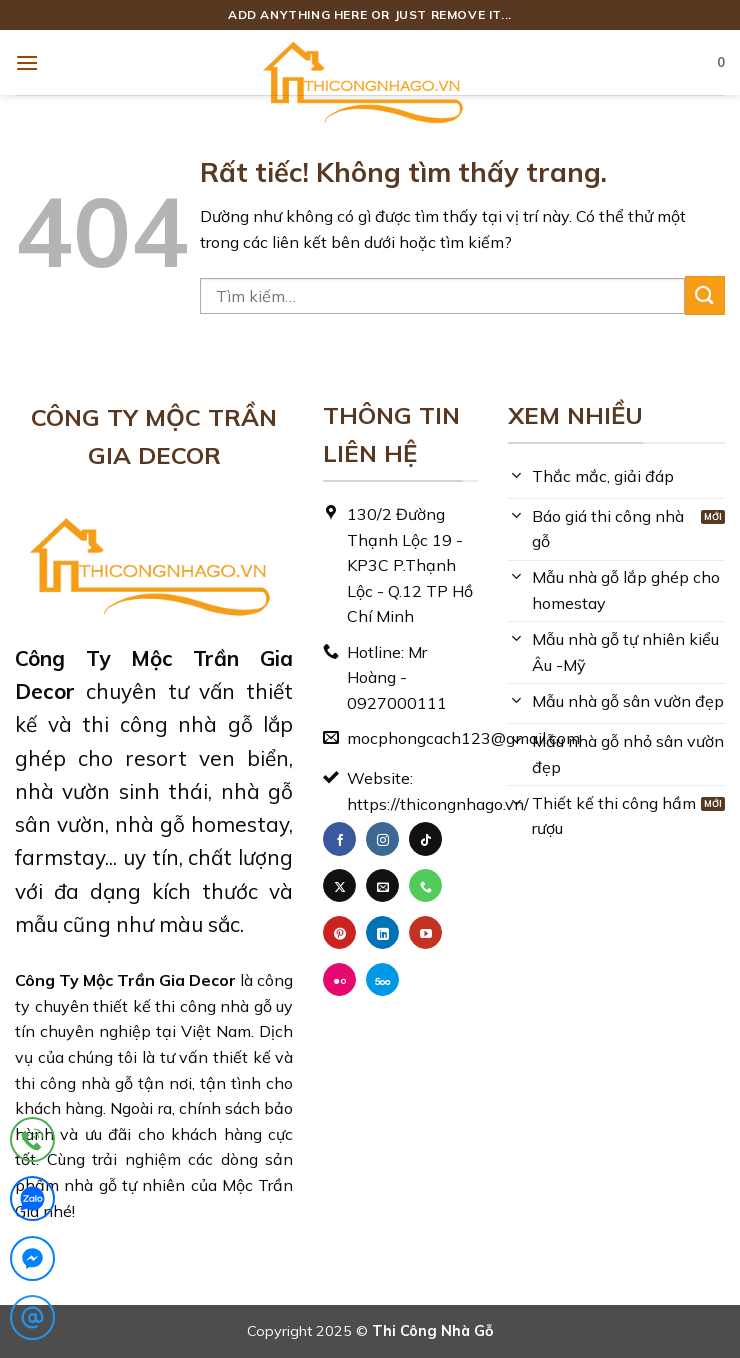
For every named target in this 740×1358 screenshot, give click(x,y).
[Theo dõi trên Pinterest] (339, 933)
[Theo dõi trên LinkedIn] (382, 933)
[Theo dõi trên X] (339, 886)
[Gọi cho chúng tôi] (425, 886)
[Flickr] (339, 980)
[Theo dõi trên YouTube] (425, 933)
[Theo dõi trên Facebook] (339, 839)
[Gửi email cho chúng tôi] (382, 886)
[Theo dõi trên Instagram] (382, 839)
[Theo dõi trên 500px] (382, 980)
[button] (27, 62)
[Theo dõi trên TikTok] (425, 839)
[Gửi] (705, 295)
